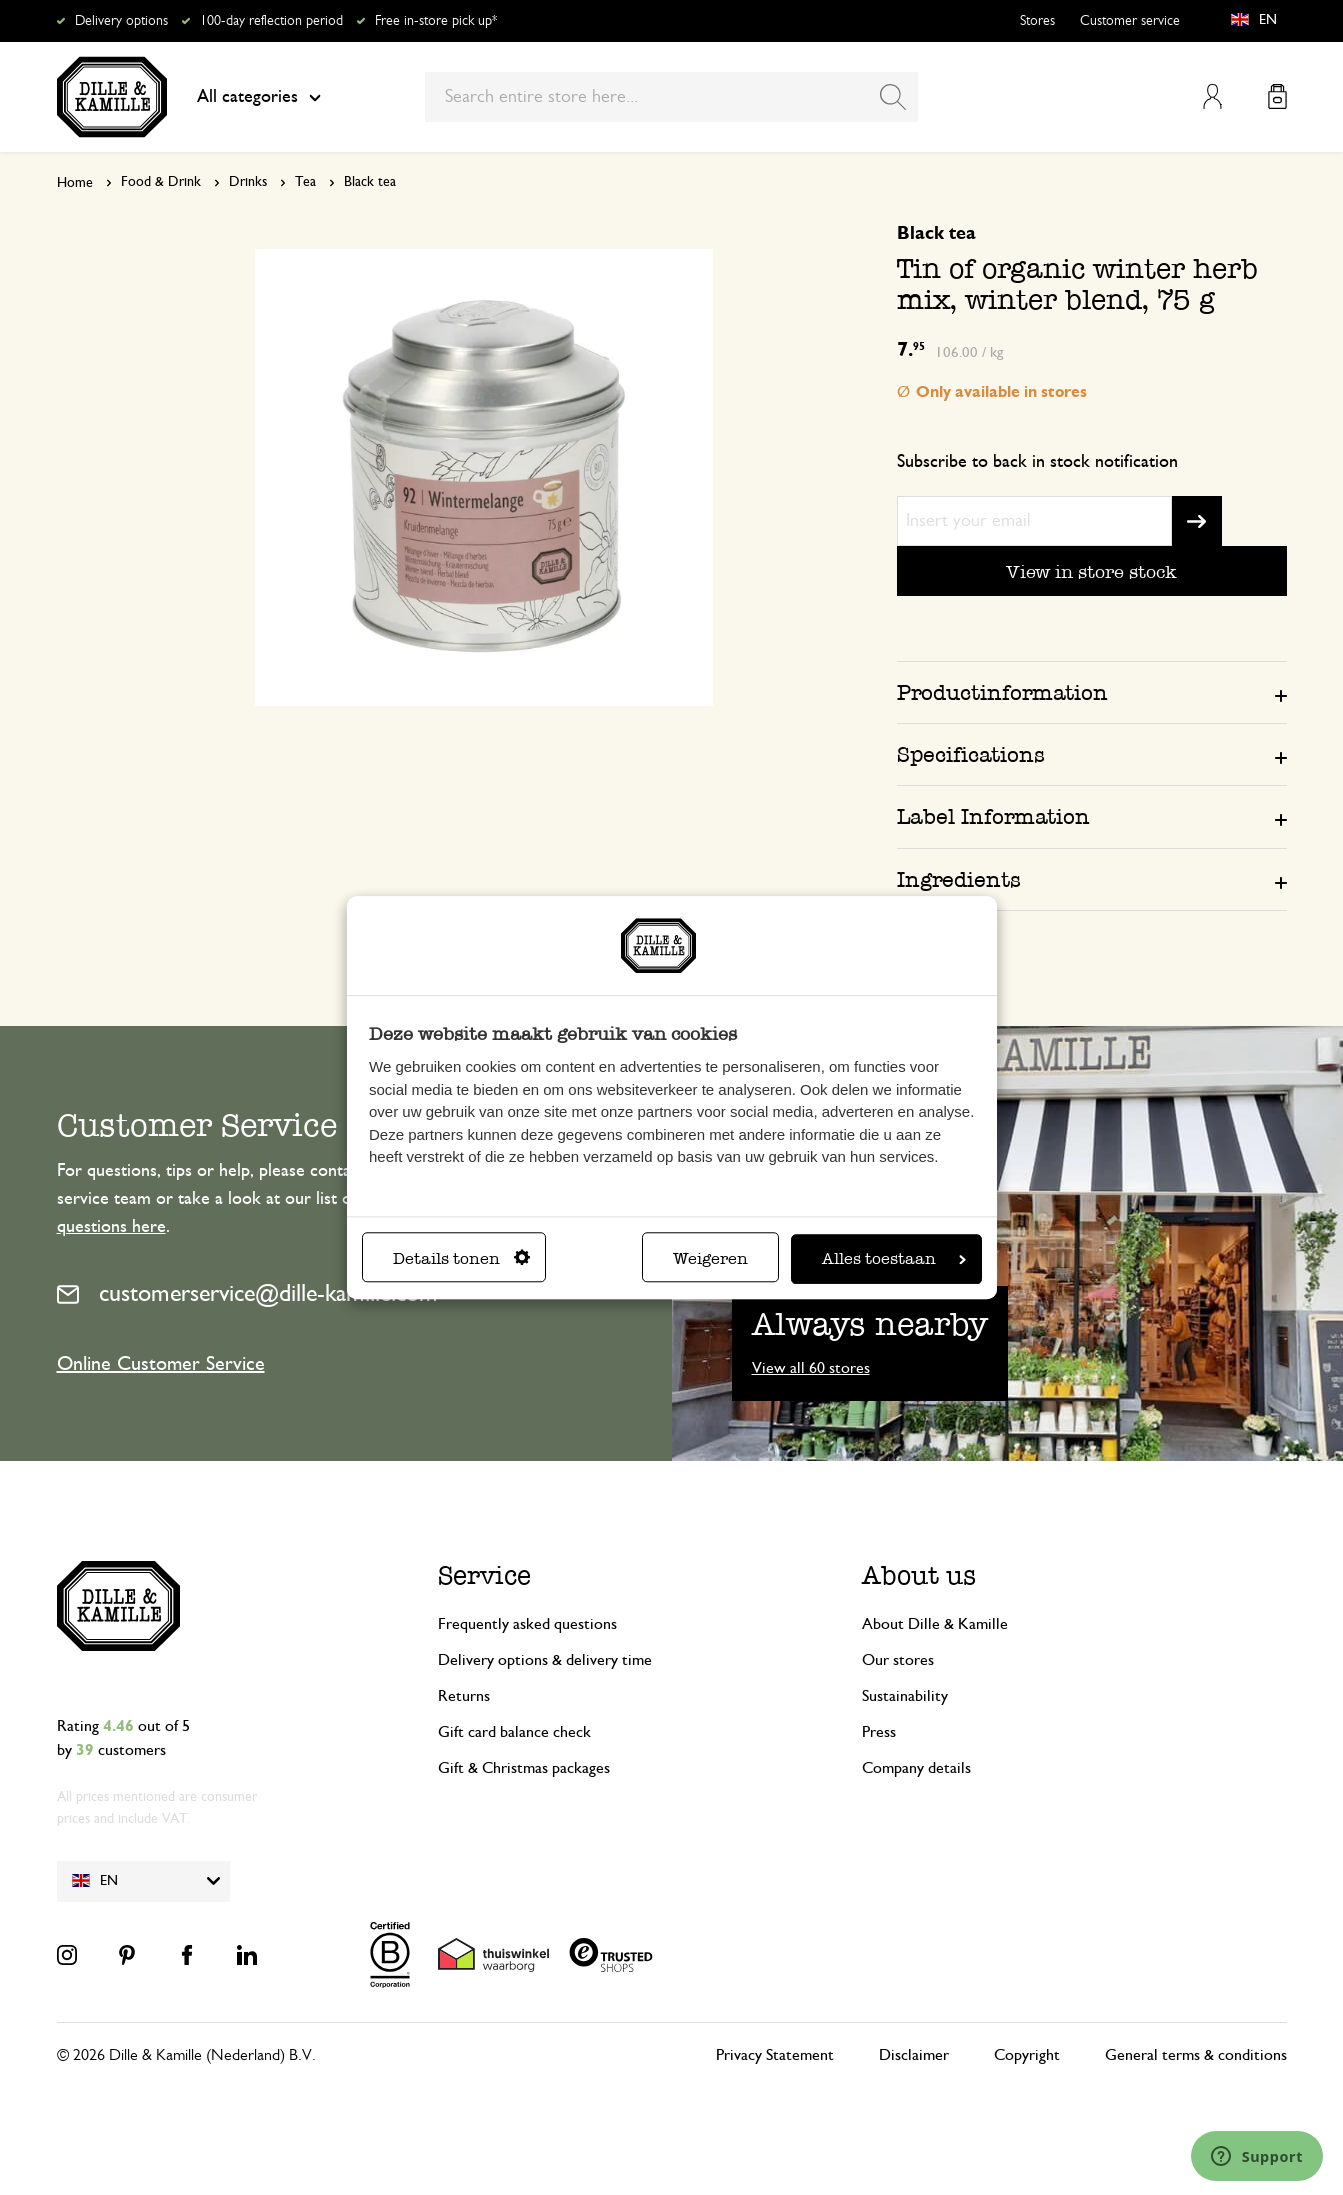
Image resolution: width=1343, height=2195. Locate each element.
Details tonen (461, 1258)
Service (484, 1575)
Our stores (898, 1660)
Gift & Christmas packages (524, 1768)
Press (879, 1732)
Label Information (993, 816)
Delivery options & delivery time (545, 1660)
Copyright (1027, 2055)
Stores (1037, 21)
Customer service (1130, 21)
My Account (1212, 96)
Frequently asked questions (527, 1624)
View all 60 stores (811, 1368)
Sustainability (905, 1696)
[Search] (893, 97)
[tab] (1092, 692)
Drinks (248, 182)
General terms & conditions (1196, 2055)
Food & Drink (161, 182)
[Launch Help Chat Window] (1257, 2156)
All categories (259, 97)
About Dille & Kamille (935, 1624)
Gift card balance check (514, 1732)
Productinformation (1002, 692)
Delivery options (121, 21)
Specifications (971, 754)
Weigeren (710, 1258)
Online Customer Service (161, 1364)
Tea (305, 182)
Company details (916, 1768)
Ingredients (959, 879)
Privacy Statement (775, 2055)
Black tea (370, 182)
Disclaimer (914, 2055)
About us (919, 1575)
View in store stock (1091, 571)
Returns (464, 1696)
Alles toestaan (894, 1258)
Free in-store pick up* (436, 21)
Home (75, 183)
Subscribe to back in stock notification (1037, 462)
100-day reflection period (271, 21)
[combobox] (671, 97)
